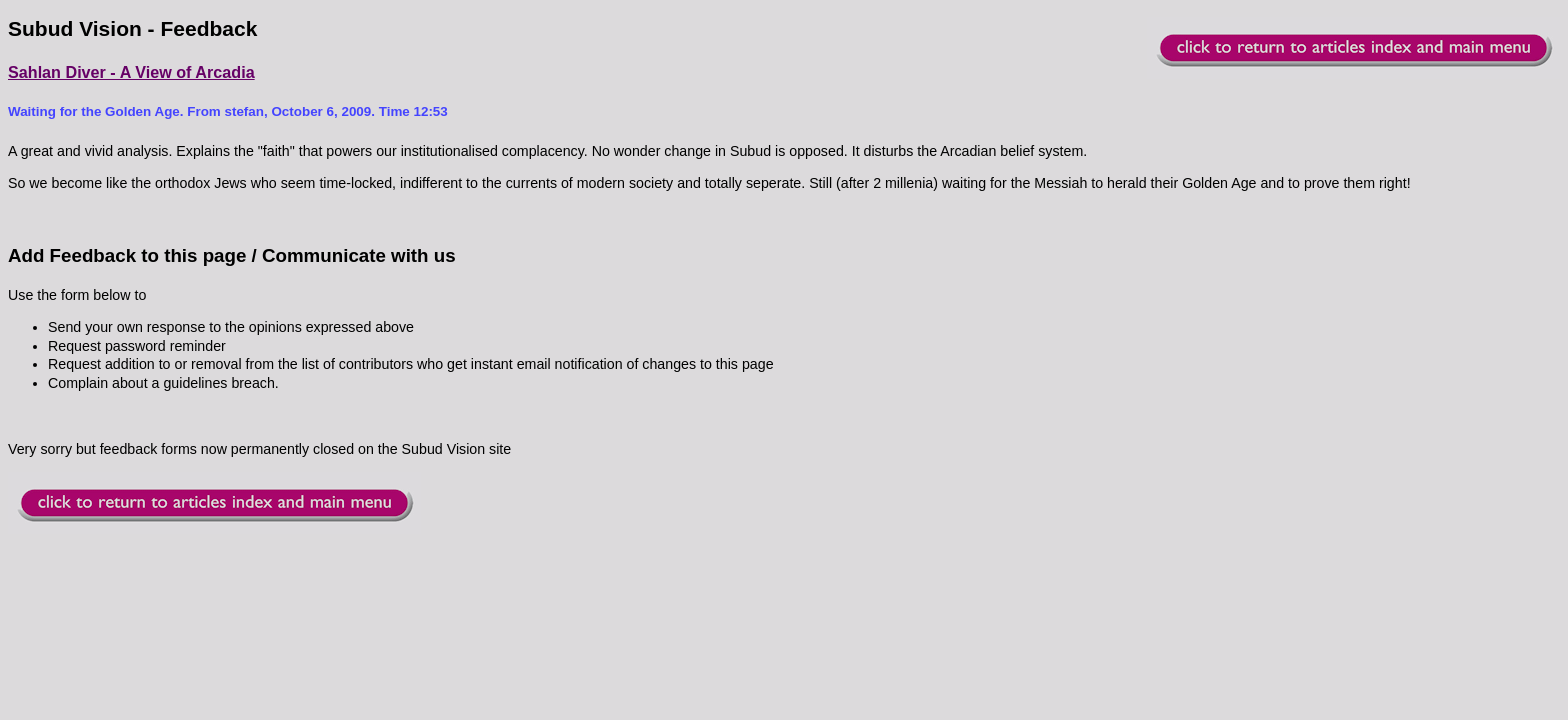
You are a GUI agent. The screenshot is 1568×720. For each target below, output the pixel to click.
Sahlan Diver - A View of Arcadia (131, 72)
